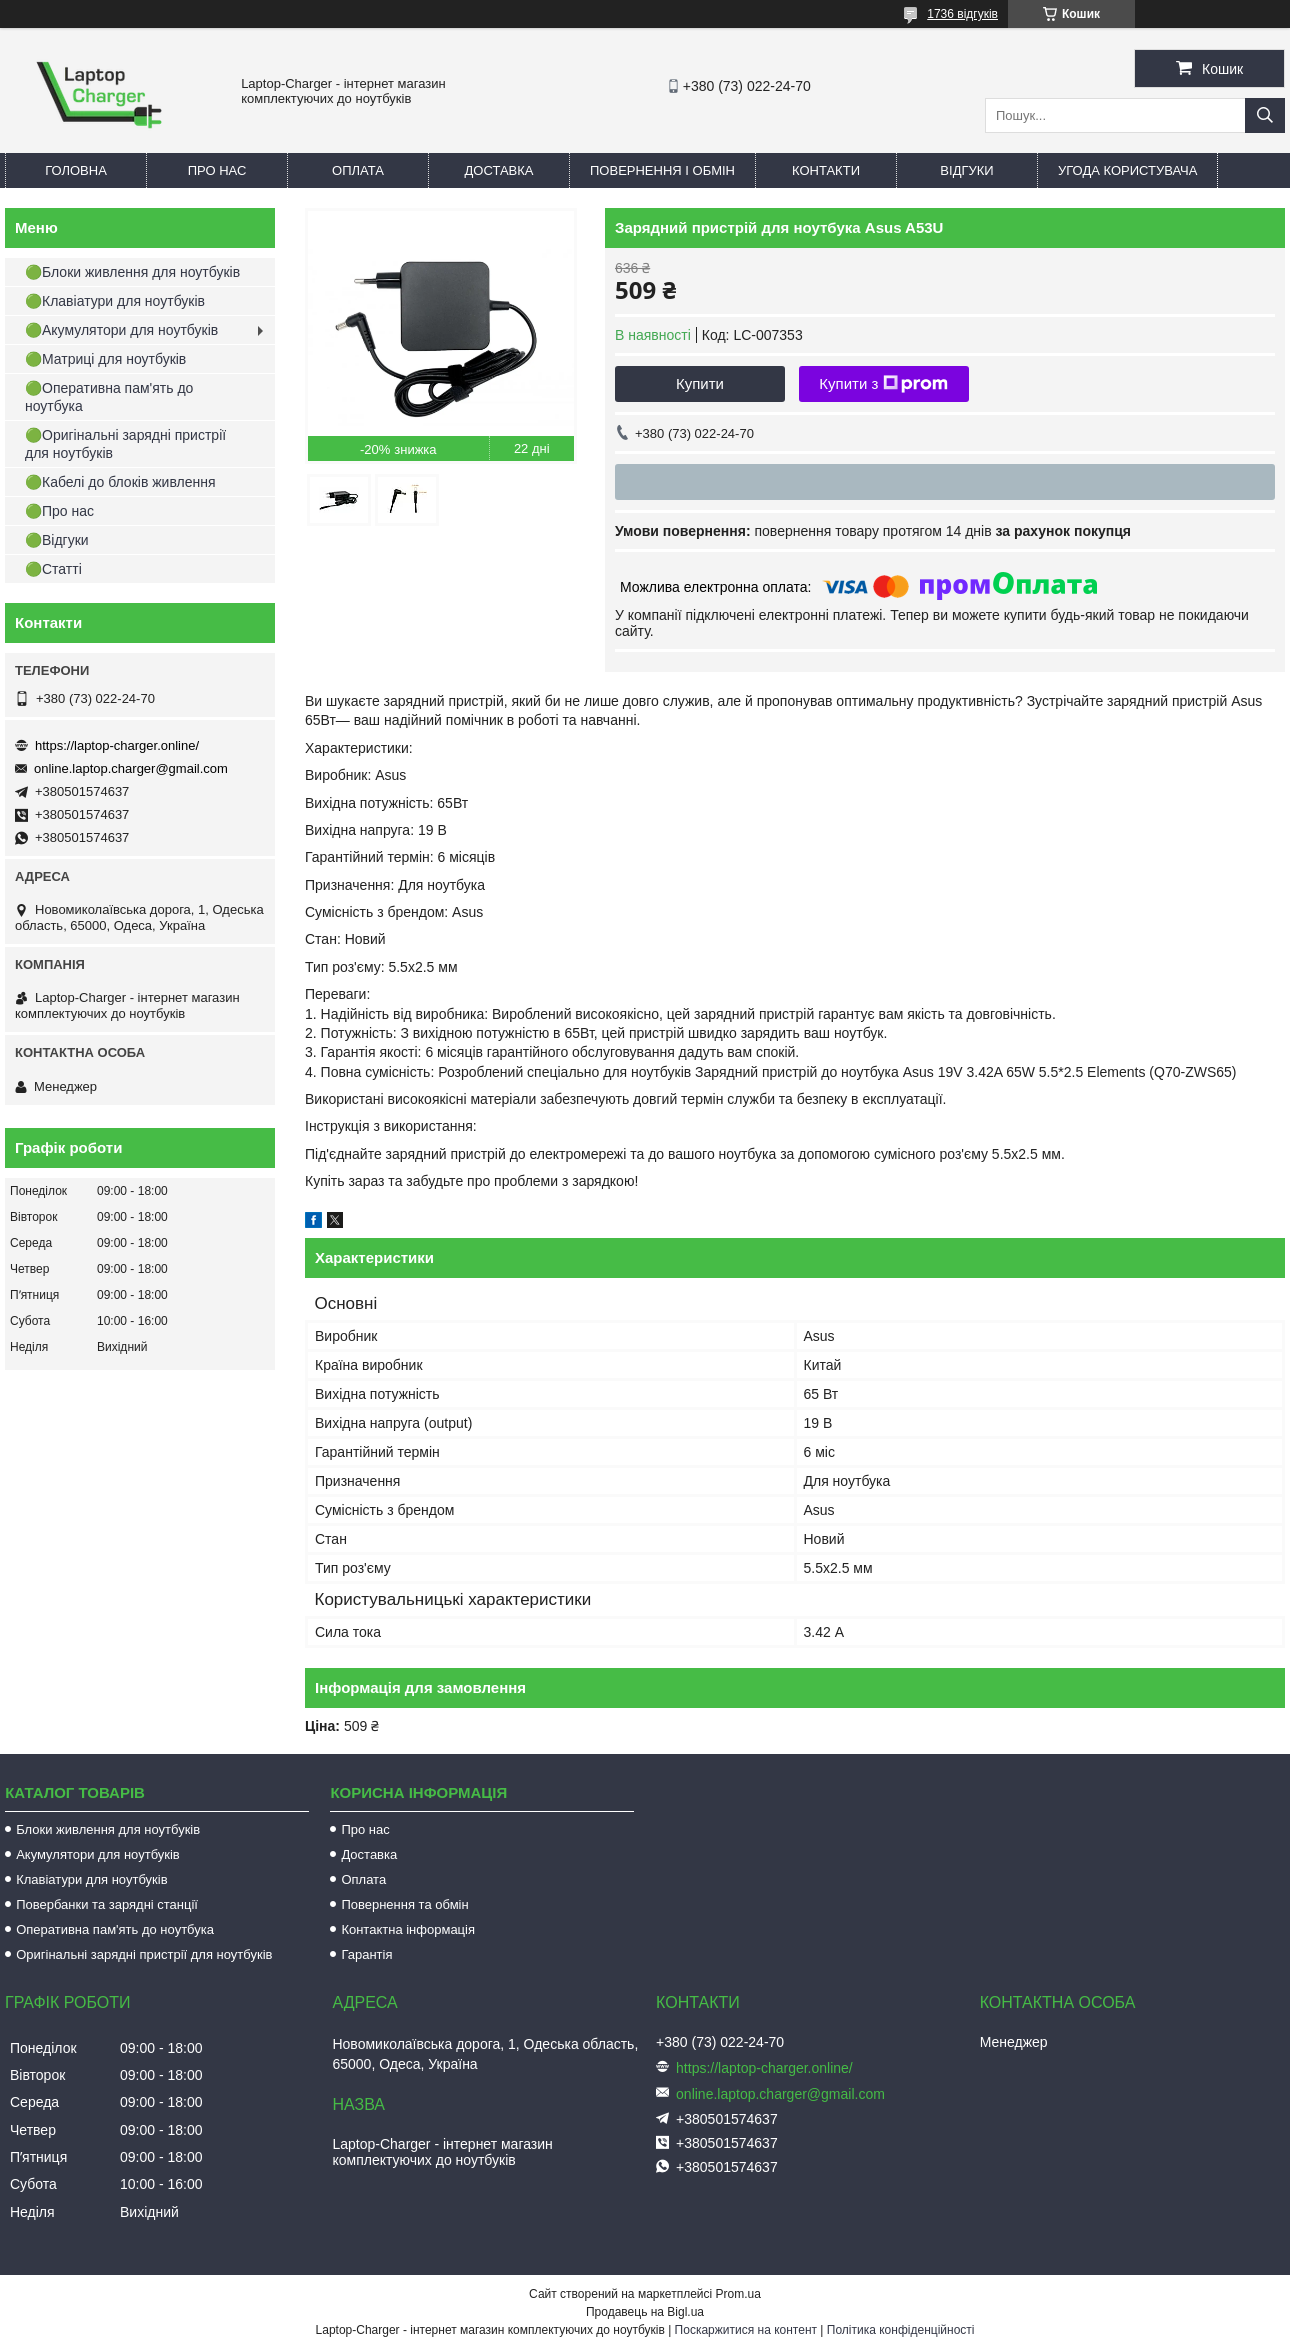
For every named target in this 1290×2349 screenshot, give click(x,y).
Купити (700, 383)
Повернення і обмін (662, 170)
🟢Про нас (59, 511)
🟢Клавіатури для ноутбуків (115, 301)
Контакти (826, 170)
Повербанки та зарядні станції (107, 1904)
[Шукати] (1265, 115)
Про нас (217, 170)
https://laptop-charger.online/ (117, 745)
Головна (76, 170)
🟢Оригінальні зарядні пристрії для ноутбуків (125, 444)
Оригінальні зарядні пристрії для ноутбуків (144, 1954)
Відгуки (966, 170)
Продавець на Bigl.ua (645, 2312)
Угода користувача (1127, 170)
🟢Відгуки (57, 540)
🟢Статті (53, 569)
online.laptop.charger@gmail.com (131, 768)
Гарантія (366, 1954)
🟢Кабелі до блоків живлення (120, 482)
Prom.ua (738, 2294)
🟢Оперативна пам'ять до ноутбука (109, 397)
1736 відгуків (962, 14)
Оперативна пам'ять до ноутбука (115, 1929)
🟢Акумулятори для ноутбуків (121, 330)
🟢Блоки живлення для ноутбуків (132, 272)
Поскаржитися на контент (746, 2330)
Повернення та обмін (404, 1904)
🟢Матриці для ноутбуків (105, 359)
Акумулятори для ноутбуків (98, 1854)
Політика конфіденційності (901, 2330)
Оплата (358, 170)
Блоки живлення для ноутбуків (108, 1829)
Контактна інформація (408, 1929)
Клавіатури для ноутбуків (91, 1879)
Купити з (883, 384)
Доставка (499, 170)
